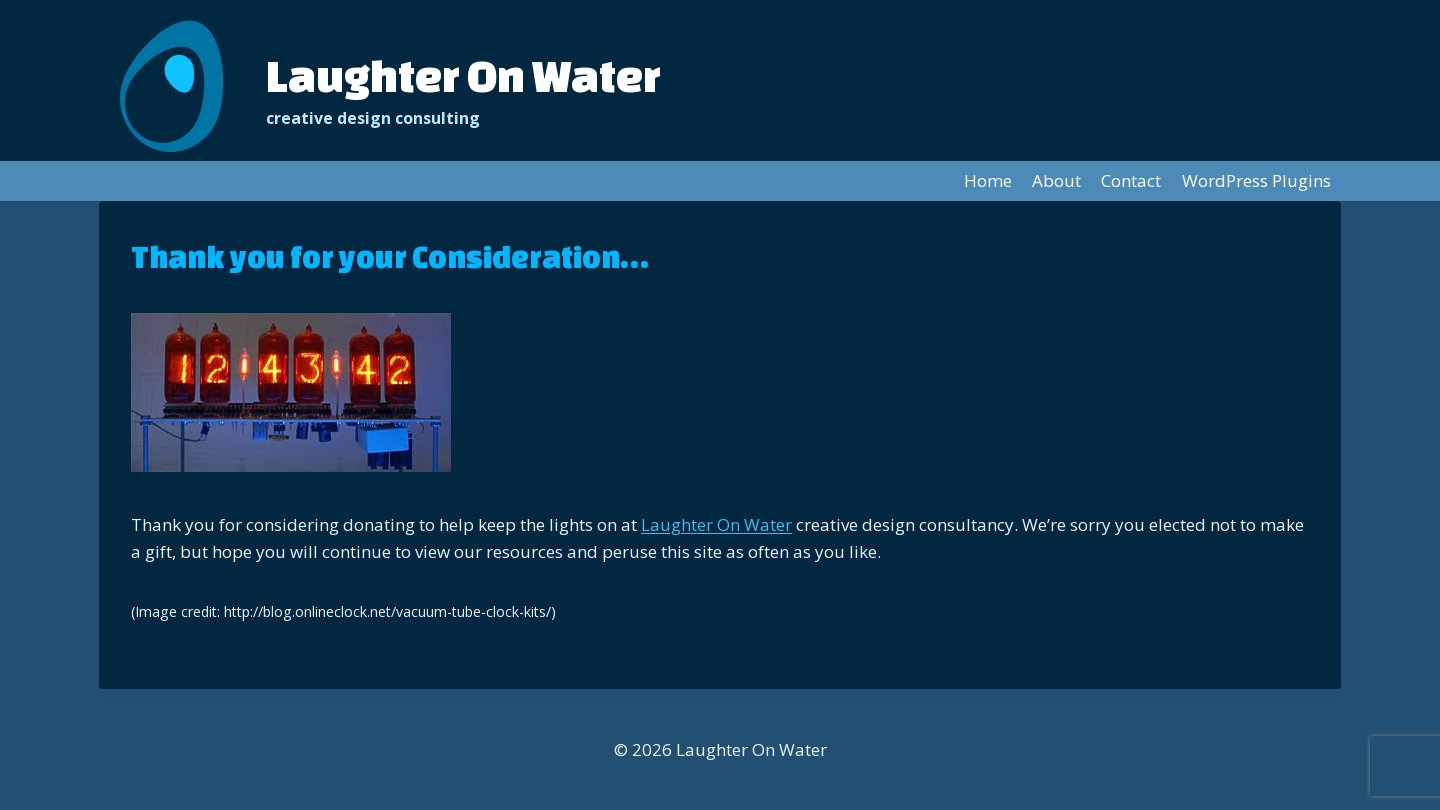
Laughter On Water (716, 524)
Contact (1131, 180)
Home (988, 180)
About (1056, 180)
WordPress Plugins (1256, 180)
